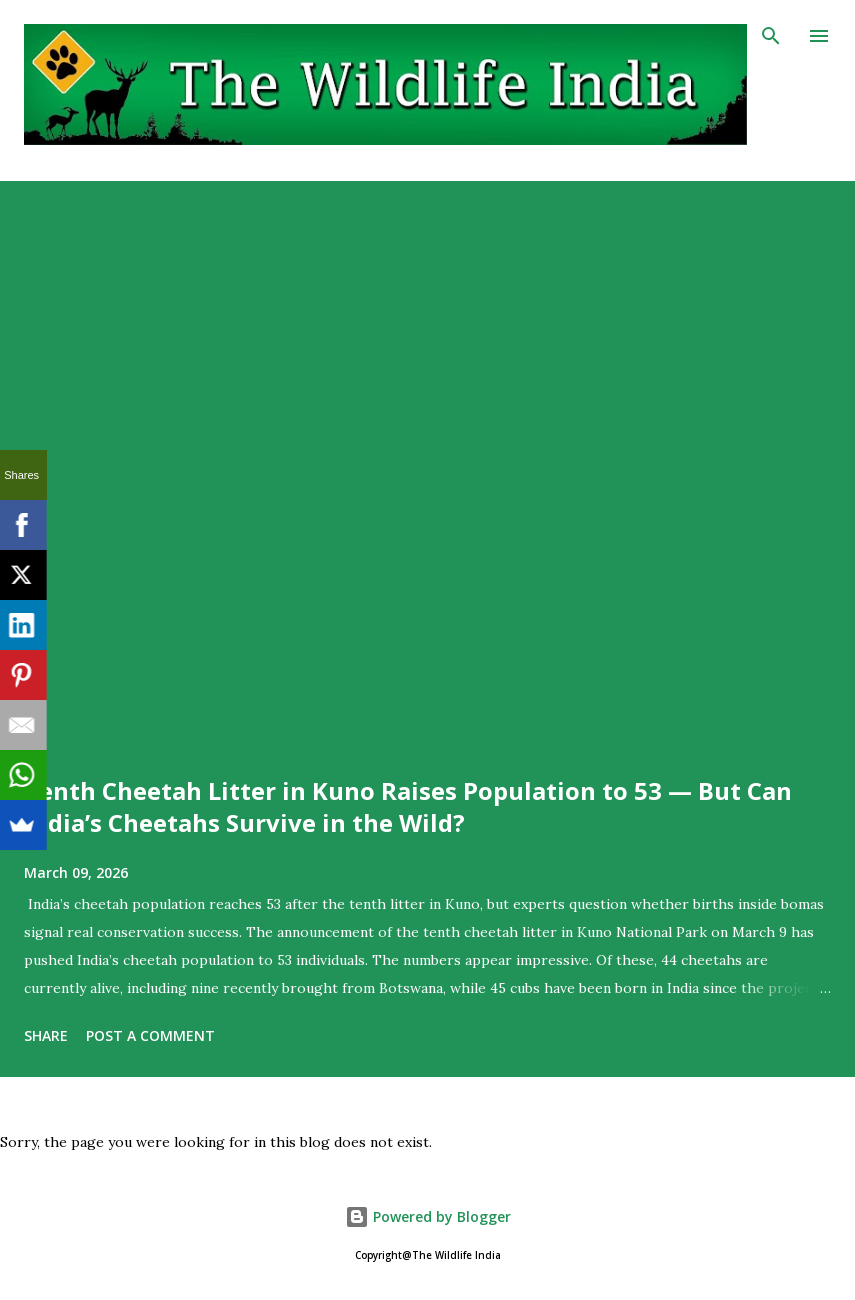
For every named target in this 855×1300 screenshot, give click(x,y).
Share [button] (46, 1035)
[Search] (771, 36)
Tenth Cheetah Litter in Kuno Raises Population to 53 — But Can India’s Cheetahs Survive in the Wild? (408, 806)
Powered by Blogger (428, 1216)
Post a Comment (150, 1035)
